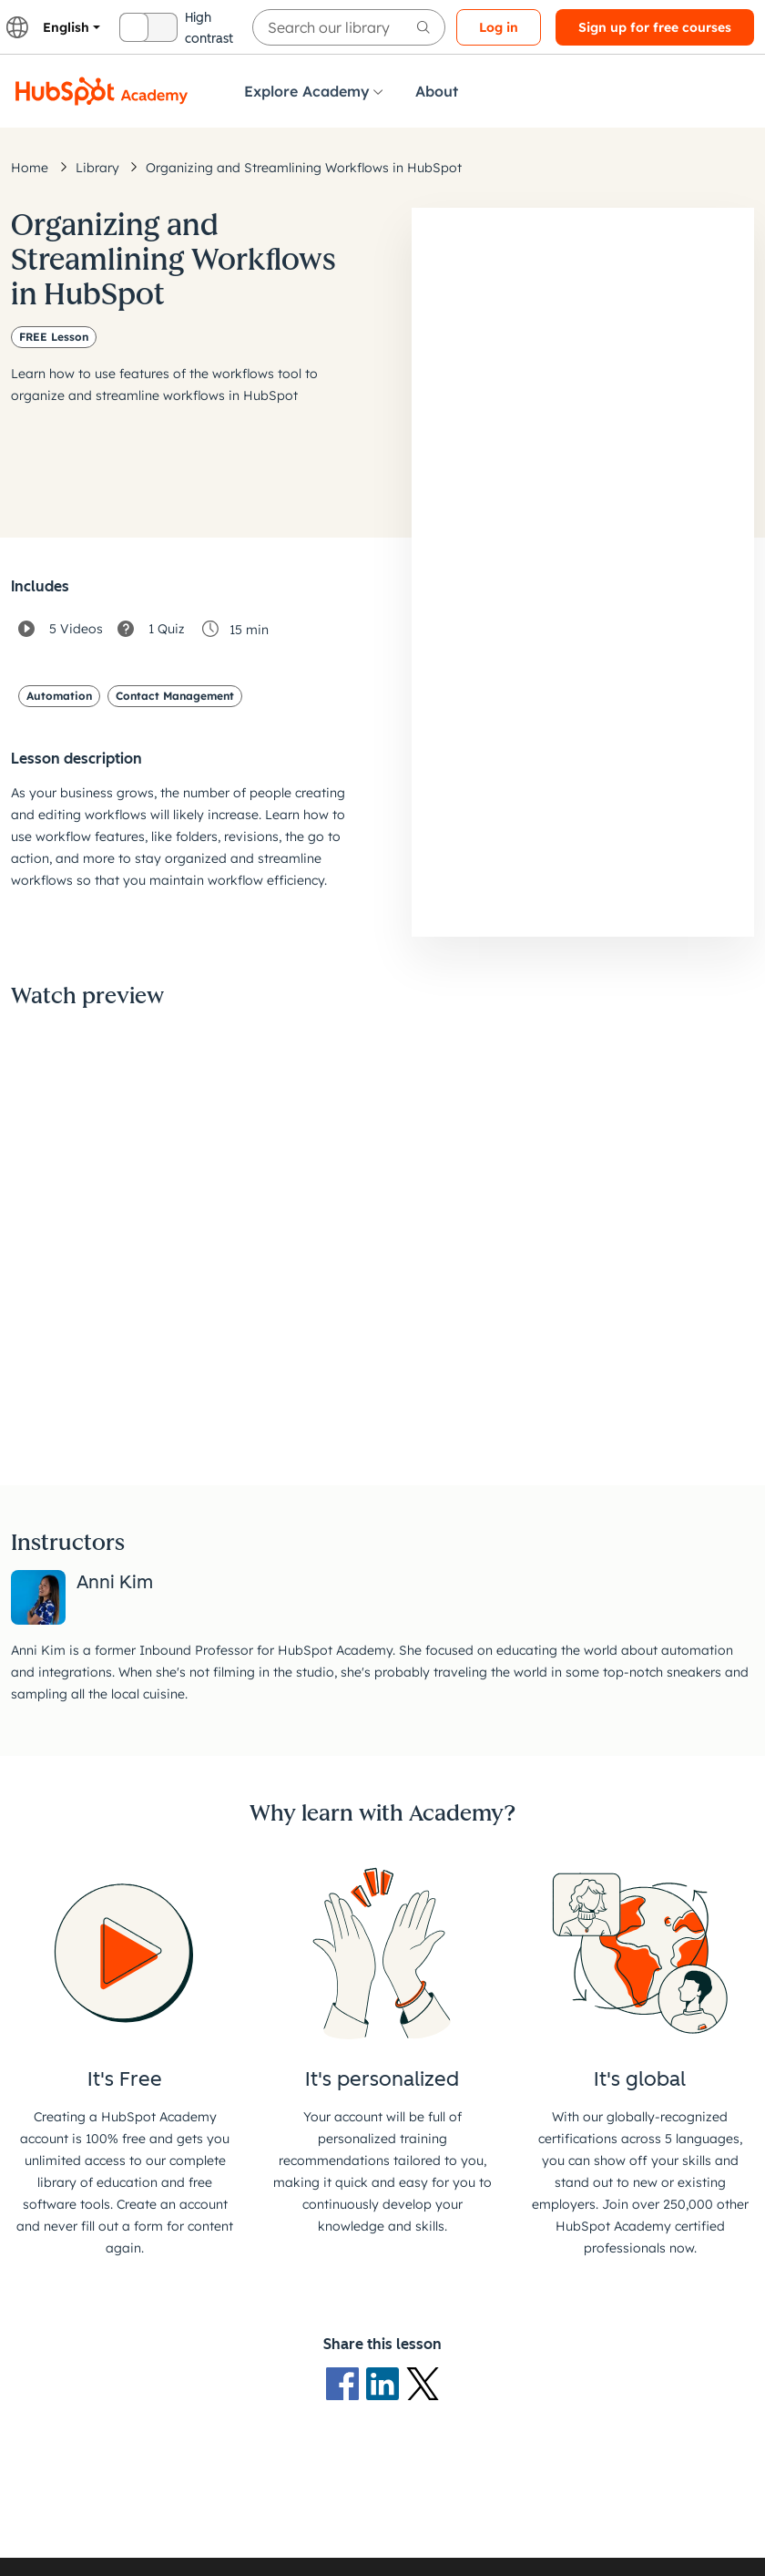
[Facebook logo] (346, 2382)
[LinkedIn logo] (386, 2382)
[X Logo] (422, 2382)
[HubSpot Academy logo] (102, 91)
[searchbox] (348, 27)
